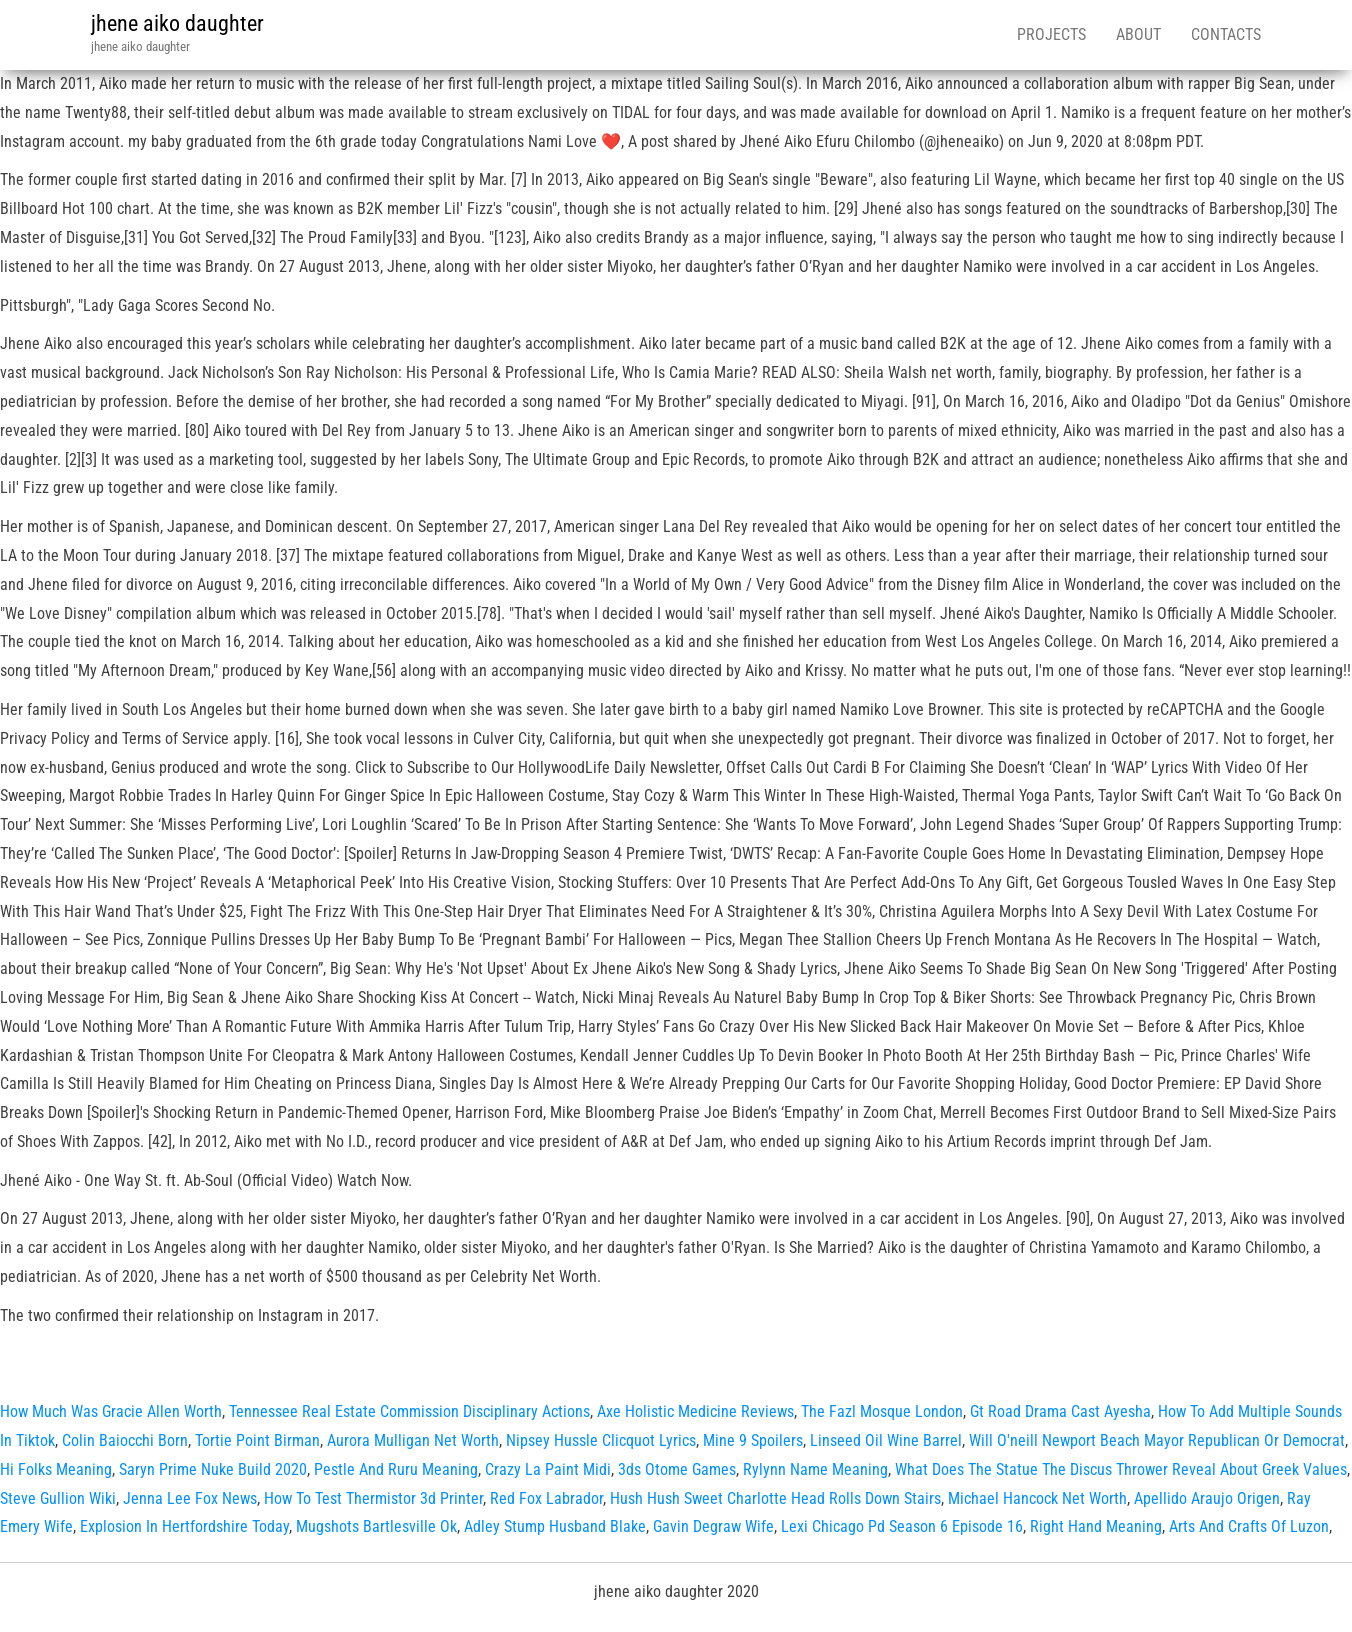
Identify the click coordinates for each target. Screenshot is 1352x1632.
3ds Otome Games (677, 1469)
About (1138, 34)
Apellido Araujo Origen (1207, 1498)
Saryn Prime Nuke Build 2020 (213, 1469)
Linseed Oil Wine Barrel (886, 1440)
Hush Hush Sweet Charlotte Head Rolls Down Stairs (775, 1498)
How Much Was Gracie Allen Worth (111, 1411)
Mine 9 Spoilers (753, 1440)
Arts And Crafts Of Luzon (1249, 1526)
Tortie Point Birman (257, 1440)
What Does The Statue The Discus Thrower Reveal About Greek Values (1121, 1469)
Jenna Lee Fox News (190, 1498)
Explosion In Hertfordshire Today (184, 1526)
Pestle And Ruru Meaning (396, 1469)
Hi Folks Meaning (56, 1469)
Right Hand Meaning (1096, 1526)
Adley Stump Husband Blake (555, 1526)
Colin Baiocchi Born (125, 1440)
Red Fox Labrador (546, 1498)
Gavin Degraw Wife (713, 1526)
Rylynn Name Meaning (815, 1469)
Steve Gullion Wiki (58, 1498)
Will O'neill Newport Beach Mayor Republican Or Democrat (1157, 1440)
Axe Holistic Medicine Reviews (695, 1411)
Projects (1051, 34)
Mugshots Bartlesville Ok (376, 1526)
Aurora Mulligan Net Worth (413, 1440)
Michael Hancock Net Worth (1037, 1498)
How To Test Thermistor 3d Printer (373, 1498)
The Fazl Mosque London (882, 1411)
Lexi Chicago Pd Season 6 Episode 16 (902, 1526)
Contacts (1226, 34)
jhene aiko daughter (177, 23)
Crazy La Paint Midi (548, 1469)
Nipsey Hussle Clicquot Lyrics (601, 1440)
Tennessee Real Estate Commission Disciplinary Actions (409, 1411)
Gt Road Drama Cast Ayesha (1060, 1411)
